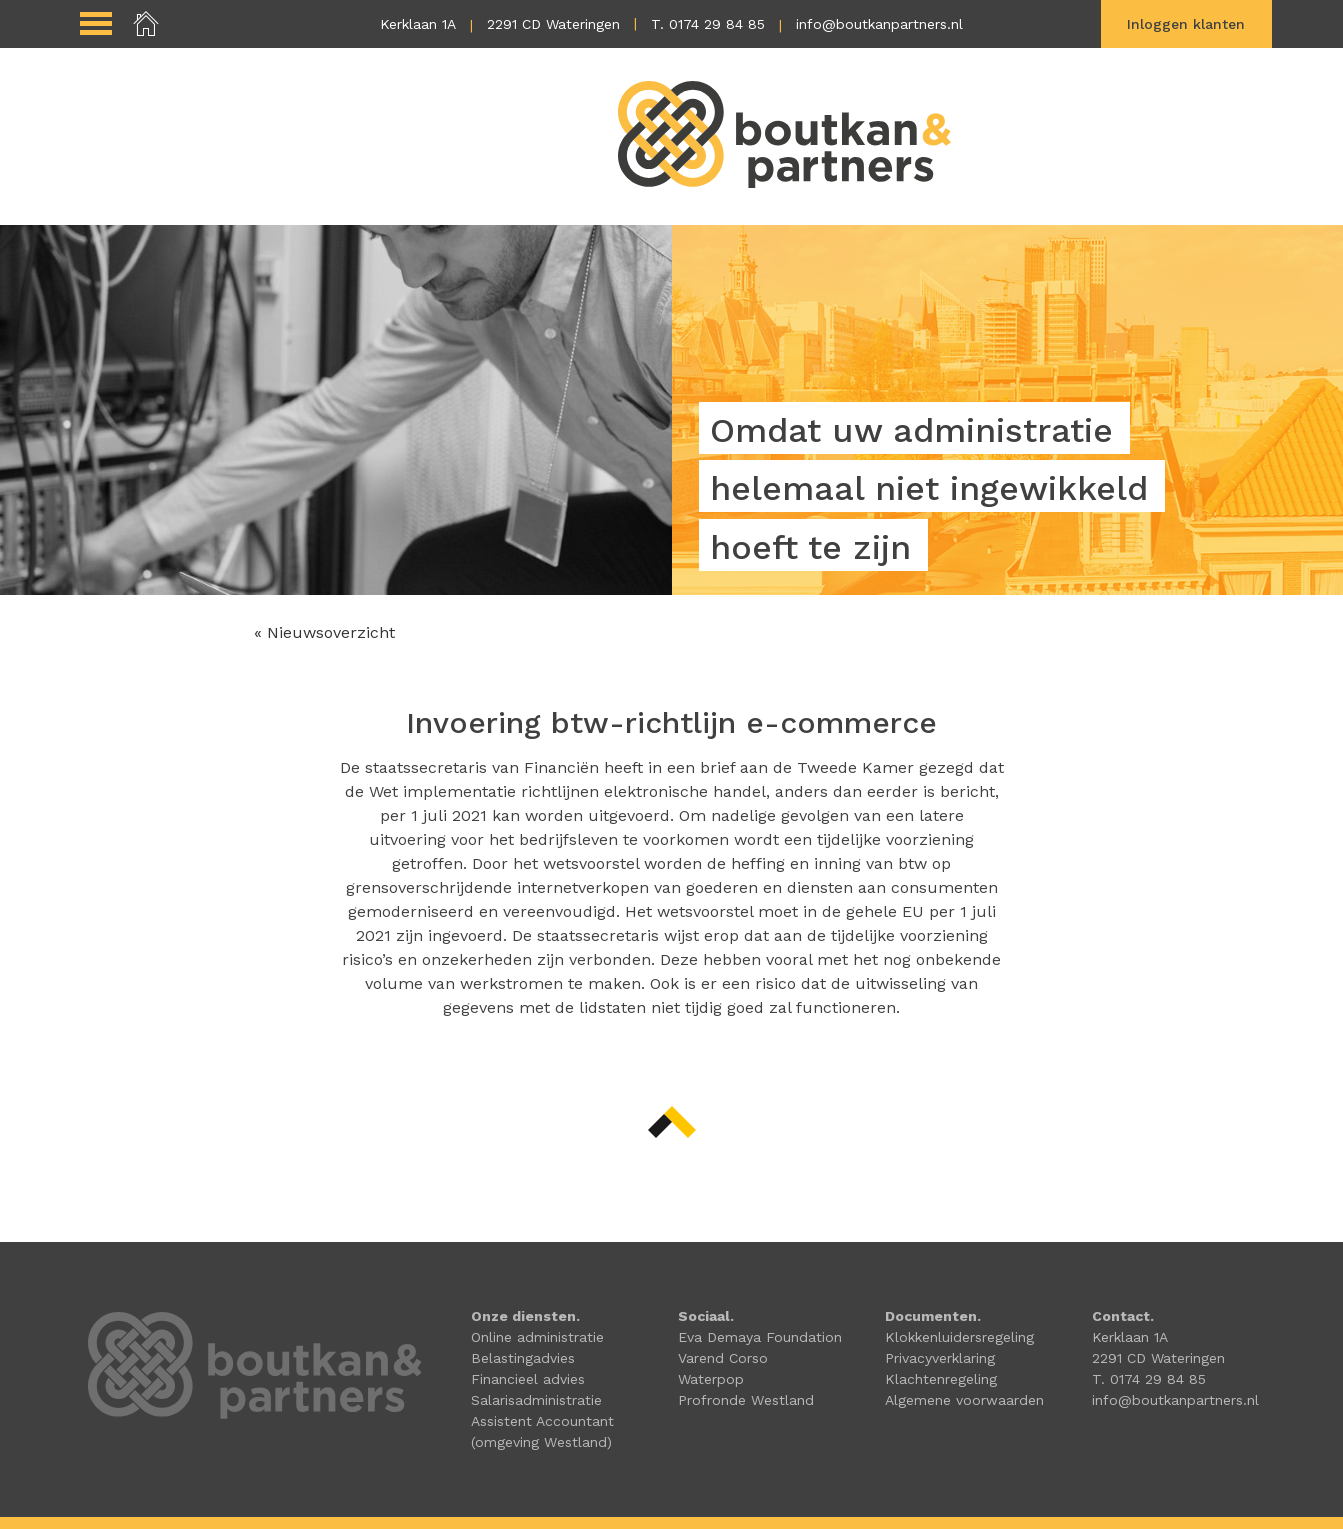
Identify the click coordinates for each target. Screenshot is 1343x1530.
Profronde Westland (746, 1401)
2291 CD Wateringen (553, 24)
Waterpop (711, 1380)
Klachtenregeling (941, 1380)
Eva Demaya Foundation (760, 1338)
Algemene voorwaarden (964, 1401)
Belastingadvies (523, 1359)
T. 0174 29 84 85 (708, 24)
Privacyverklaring (940, 1359)
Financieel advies (528, 1380)
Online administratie (537, 1338)
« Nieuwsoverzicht (324, 633)
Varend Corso (723, 1359)
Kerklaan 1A (418, 24)
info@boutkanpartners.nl (879, 24)
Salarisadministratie (536, 1401)
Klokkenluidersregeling (959, 1338)
